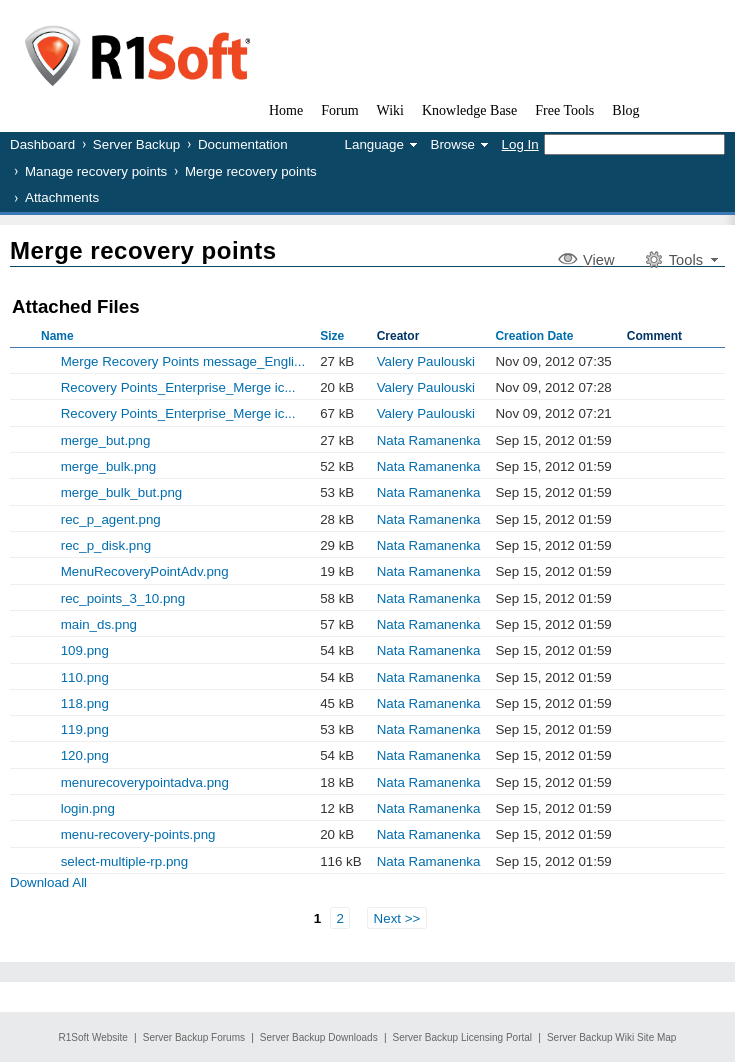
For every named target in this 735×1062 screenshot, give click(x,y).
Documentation (243, 144)
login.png (88, 808)
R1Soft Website (93, 1037)
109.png (85, 650)
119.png (85, 729)
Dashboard (42, 144)
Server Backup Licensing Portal (463, 1037)
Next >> (397, 918)
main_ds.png (99, 624)
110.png (85, 677)
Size (332, 336)
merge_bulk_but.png (122, 492)
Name (57, 336)
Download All (48, 882)
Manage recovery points (96, 171)
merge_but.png (106, 440)
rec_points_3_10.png (123, 598)
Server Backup (136, 144)
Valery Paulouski (426, 361)
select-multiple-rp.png (124, 861)
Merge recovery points (251, 171)
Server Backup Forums (194, 1037)
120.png (85, 755)
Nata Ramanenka (429, 440)
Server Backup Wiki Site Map (612, 1037)
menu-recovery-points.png (138, 834)
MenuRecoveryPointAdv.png (145, 571)
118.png (85, 703)
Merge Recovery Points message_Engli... (183, 361)
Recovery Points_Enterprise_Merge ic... (178, 387)
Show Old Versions (18, 361)
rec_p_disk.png (106, 545)
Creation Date (534, 336)
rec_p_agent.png (111, 519)
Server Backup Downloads (319, 1037)
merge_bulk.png (109, 466)
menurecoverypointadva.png (145, 782)
